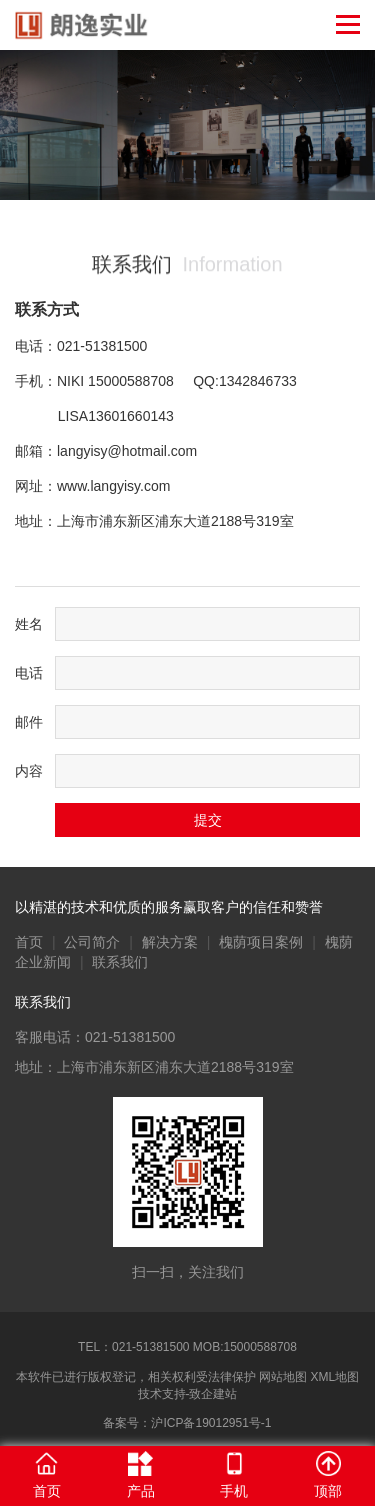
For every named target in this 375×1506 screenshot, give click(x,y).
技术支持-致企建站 (188, 1394)
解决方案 (170, 942)
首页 (29, 942)
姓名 (29, 624)
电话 (29, 673)
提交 (208, 820)
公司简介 (92, 942)
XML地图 (335, 1377)
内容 (29, 771)
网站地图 (283, 1377)
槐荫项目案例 (261, 942)
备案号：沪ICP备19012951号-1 (187, 1423)
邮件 (29, 722)
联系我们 (120, 962)
